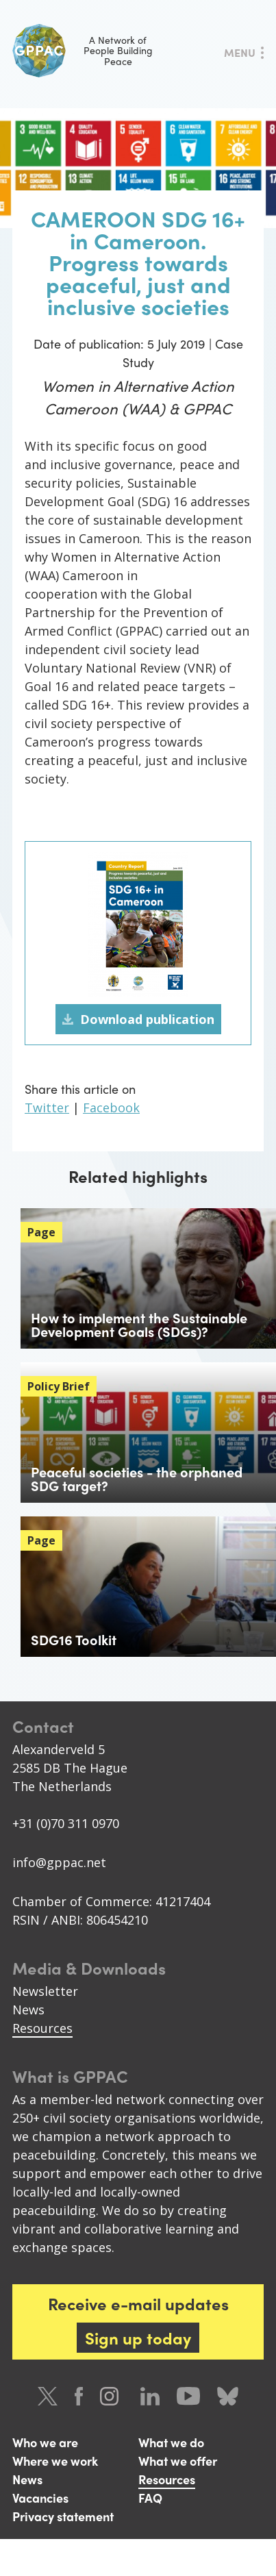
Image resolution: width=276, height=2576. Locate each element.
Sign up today (138, 2337)
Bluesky (227, 2396)
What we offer (177, 2460)
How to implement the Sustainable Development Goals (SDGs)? (139, 1324)
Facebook (111, 1107)
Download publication (147, 1019)
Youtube (188, 2396)
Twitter (47, 1107)
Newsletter (45, 1991)
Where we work (55, 2460)
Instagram (111, 2396)
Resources (42, 2028)
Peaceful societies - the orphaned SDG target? (136, 1478)
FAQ (150, 2497)
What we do (171, 2442)
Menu (239, 52)
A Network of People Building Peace (82, 50)
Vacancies (40, 2497)
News (28, 2009)
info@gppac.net (59, 1862)
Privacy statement (63, 2516)
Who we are (45, 2442)
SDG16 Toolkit (73, 1639)
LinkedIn (150, 2396)
